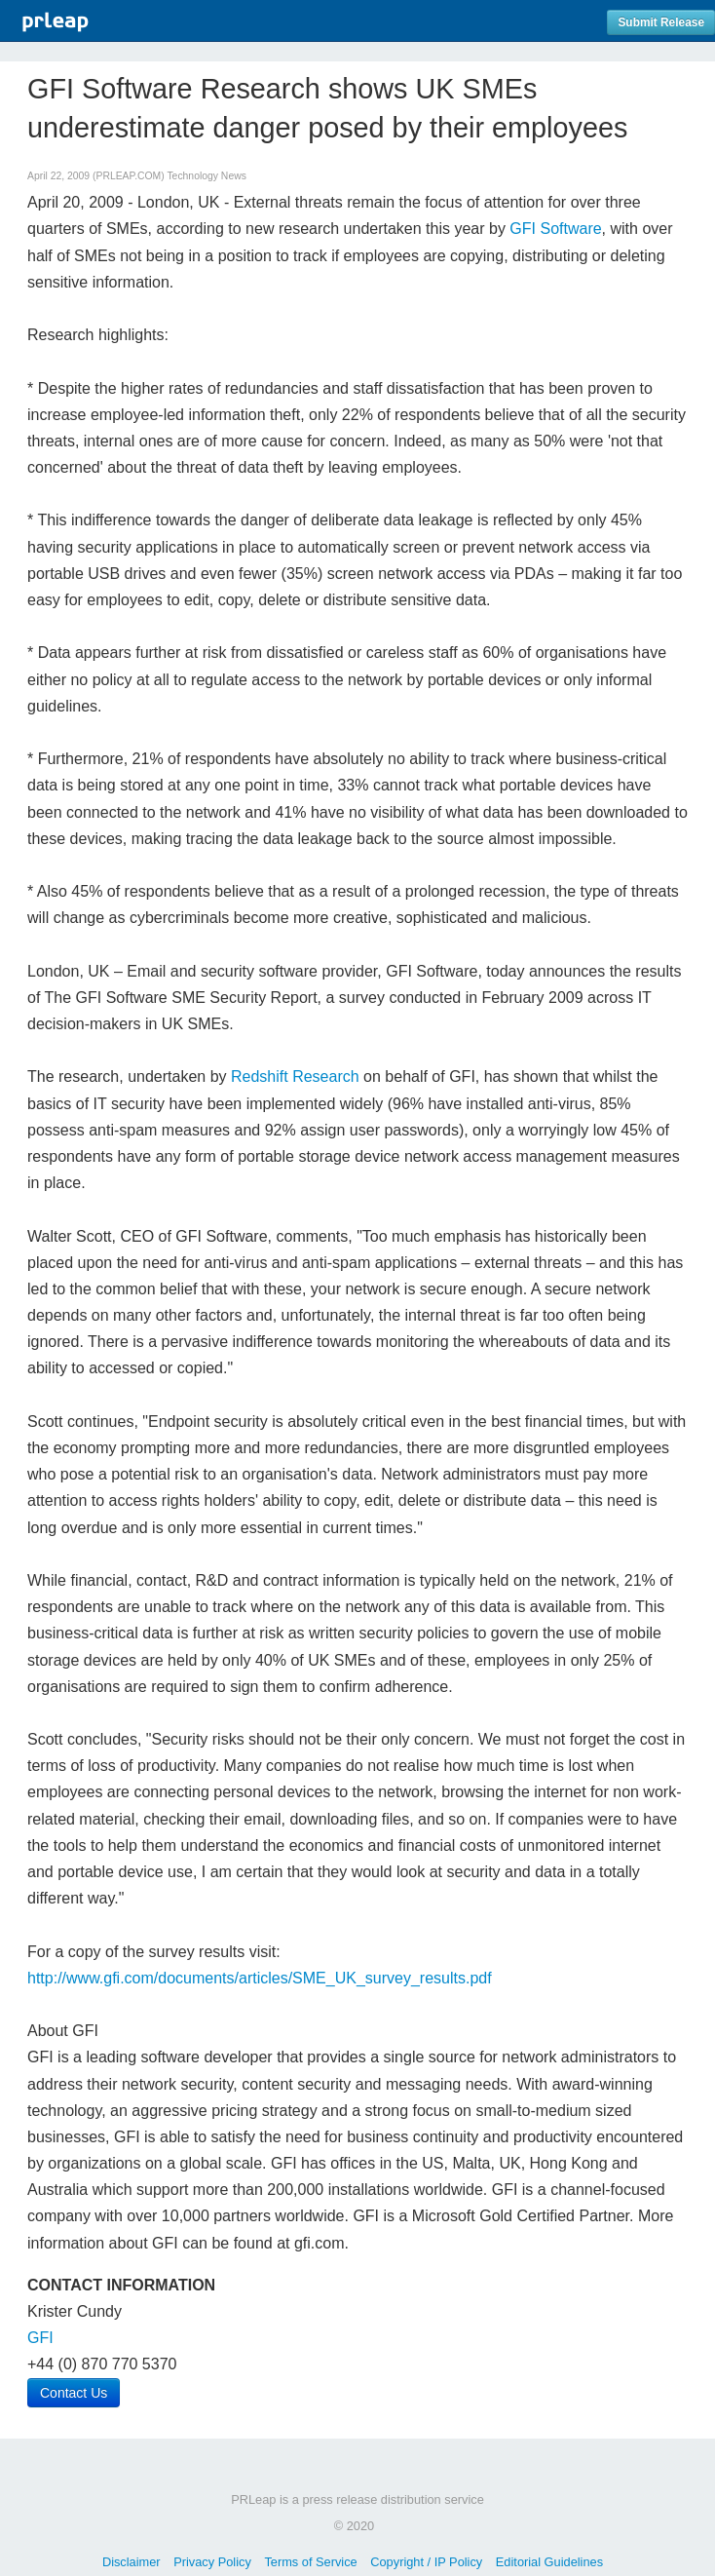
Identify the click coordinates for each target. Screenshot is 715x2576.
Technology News (206, 176)
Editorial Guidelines (549, 2562)
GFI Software (555, 228)
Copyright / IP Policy (426, 2562)
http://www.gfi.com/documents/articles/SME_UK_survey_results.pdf (259, 1978)
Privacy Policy (212, 2562)
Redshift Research (295, 1076)
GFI (40, 2337)
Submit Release (661, 22)
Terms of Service (310, 2562)
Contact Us (73, 2393)
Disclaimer (131, 2562)
